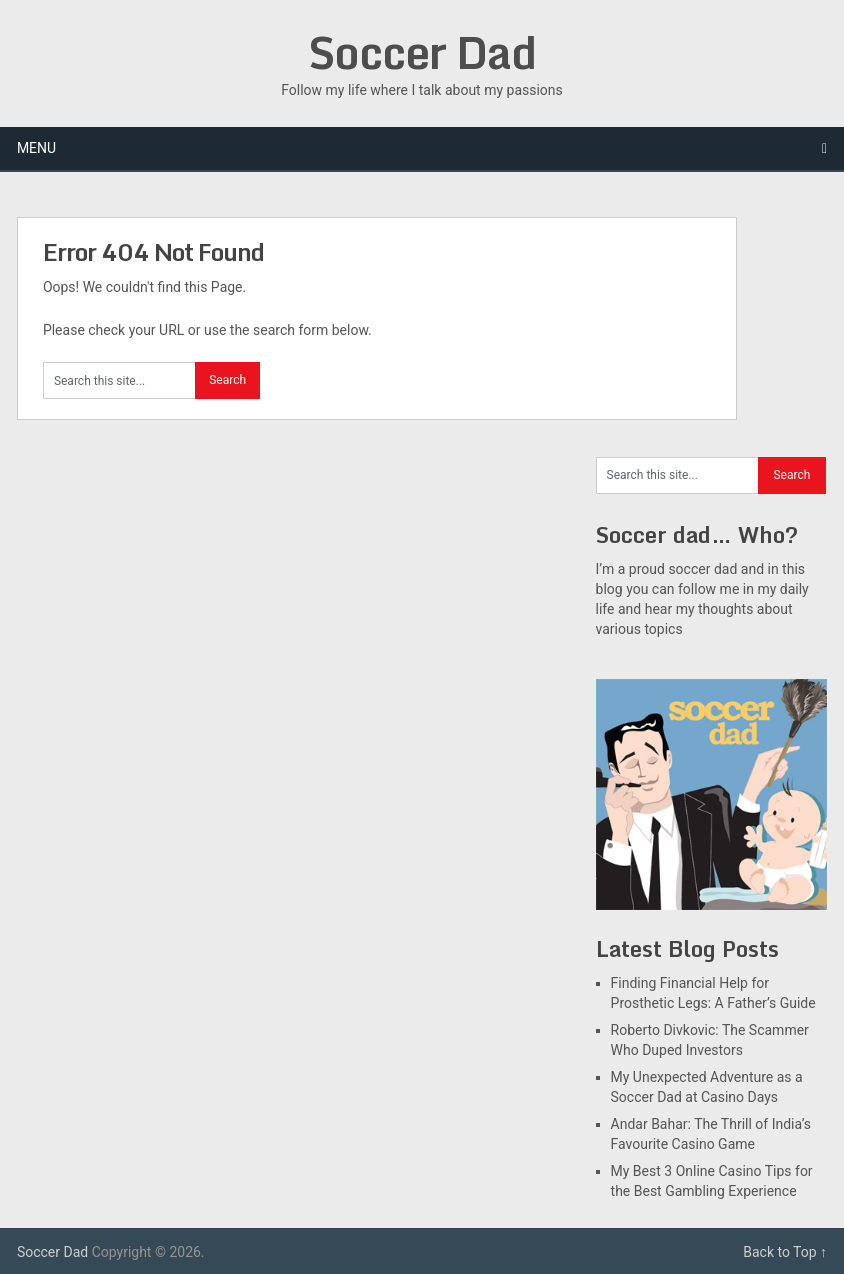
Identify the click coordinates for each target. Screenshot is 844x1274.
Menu (36, 148)
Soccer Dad (422, 52)
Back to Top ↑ (785, 1252)
